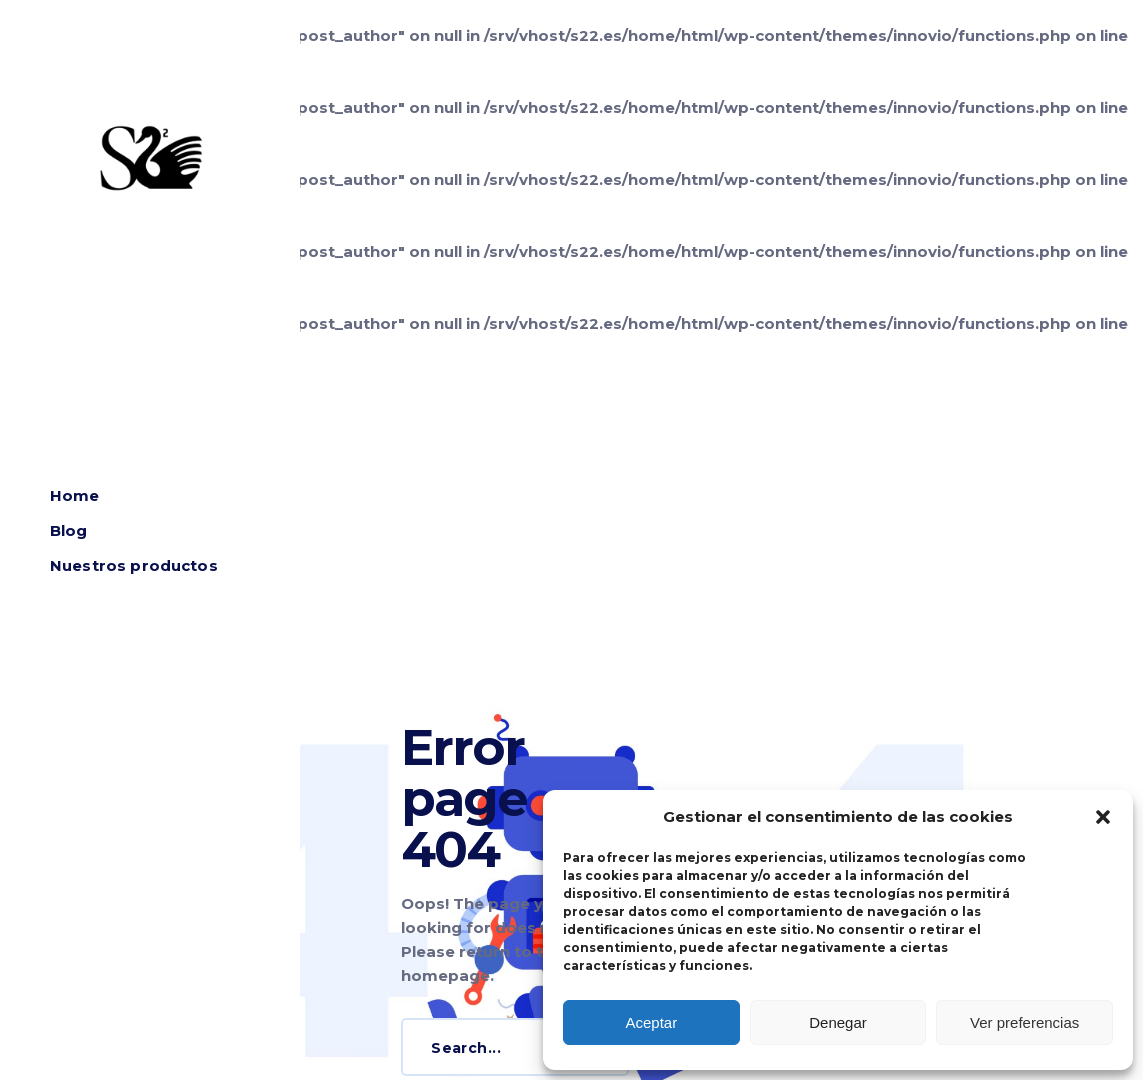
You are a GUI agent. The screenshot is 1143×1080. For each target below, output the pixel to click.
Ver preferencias (1024, 1022)
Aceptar (651, 1022)
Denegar (838, 1022)
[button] (1103, 817)
